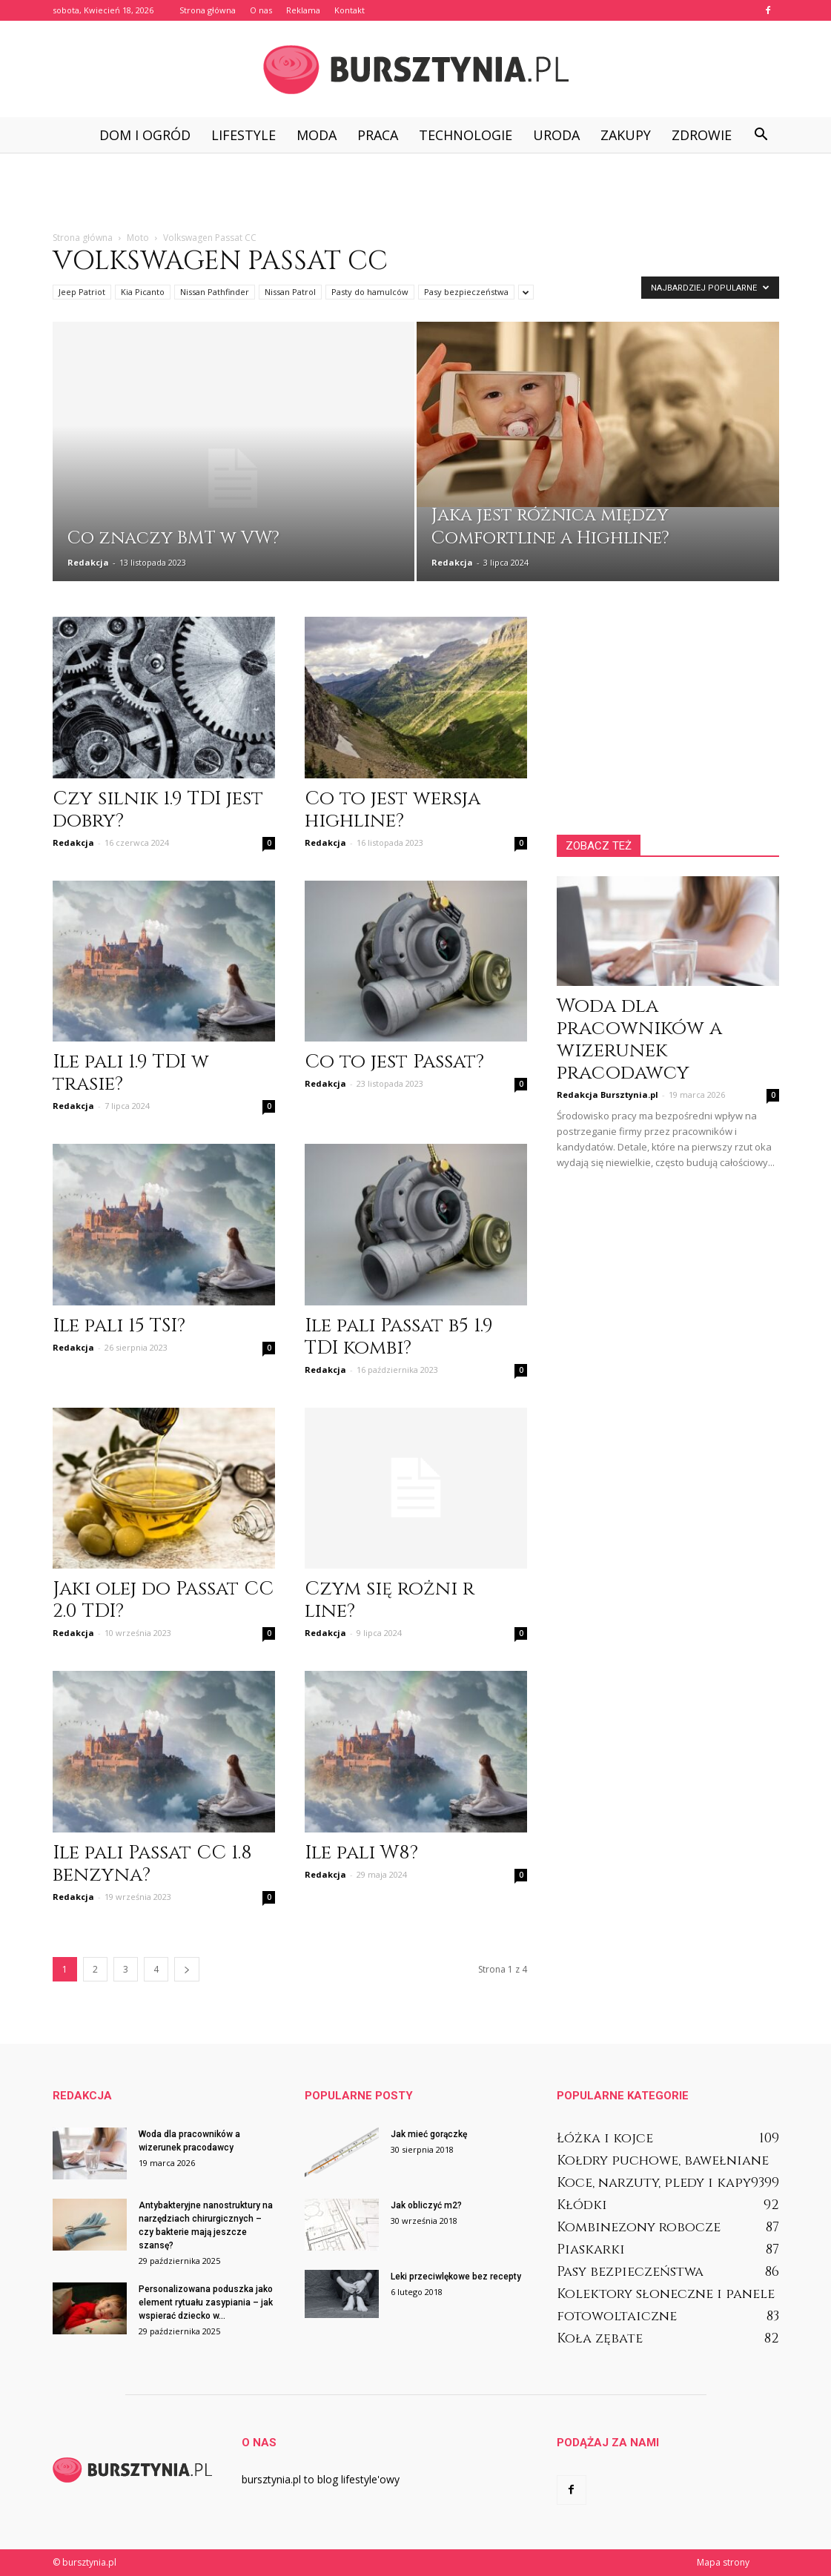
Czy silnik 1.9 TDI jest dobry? (158, 810)
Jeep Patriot (82, 291)
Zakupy (625, 135)
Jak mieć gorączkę (429, 2134)
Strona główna (207, 10)
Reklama (303, 10)
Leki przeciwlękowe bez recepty (456, 2276)
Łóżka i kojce (605, 2138)
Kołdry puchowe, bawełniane (663, 2160)
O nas (261, 10)
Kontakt (349, 10)
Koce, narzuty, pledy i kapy (654, 2182)
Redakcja (88, 562)
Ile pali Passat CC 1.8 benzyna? (152, 1864)
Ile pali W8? (361, 1853)
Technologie (465, 135)
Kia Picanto (143, 291)
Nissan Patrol (290, 291)
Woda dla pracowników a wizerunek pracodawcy (639, 1039)
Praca (377, 135)
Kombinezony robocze (639, 2227)
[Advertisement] (415, 192)
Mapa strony (723, 2562)
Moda (317, 135)
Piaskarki (591, 2249)
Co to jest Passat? (394, 1062)
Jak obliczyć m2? (426, 2205)
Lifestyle (243, 135)
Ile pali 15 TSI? (119, 1326)
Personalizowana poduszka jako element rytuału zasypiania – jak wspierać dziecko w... (206, 2302)
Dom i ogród (145, 135)
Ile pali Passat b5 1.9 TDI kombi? (399, 1337)
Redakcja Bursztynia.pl (607, 1094)
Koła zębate (600, 2338)
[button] (761, 135)
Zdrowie (702, 135)
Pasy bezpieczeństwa (466, 291)
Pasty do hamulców (369, 291)
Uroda (556, 135)
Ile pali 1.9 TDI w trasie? (131, 1073)
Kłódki (582, 2205)
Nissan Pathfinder (214, 291)
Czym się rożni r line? (389, 1600)
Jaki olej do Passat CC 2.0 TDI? (163, 1600)
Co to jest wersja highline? (392, 810)
